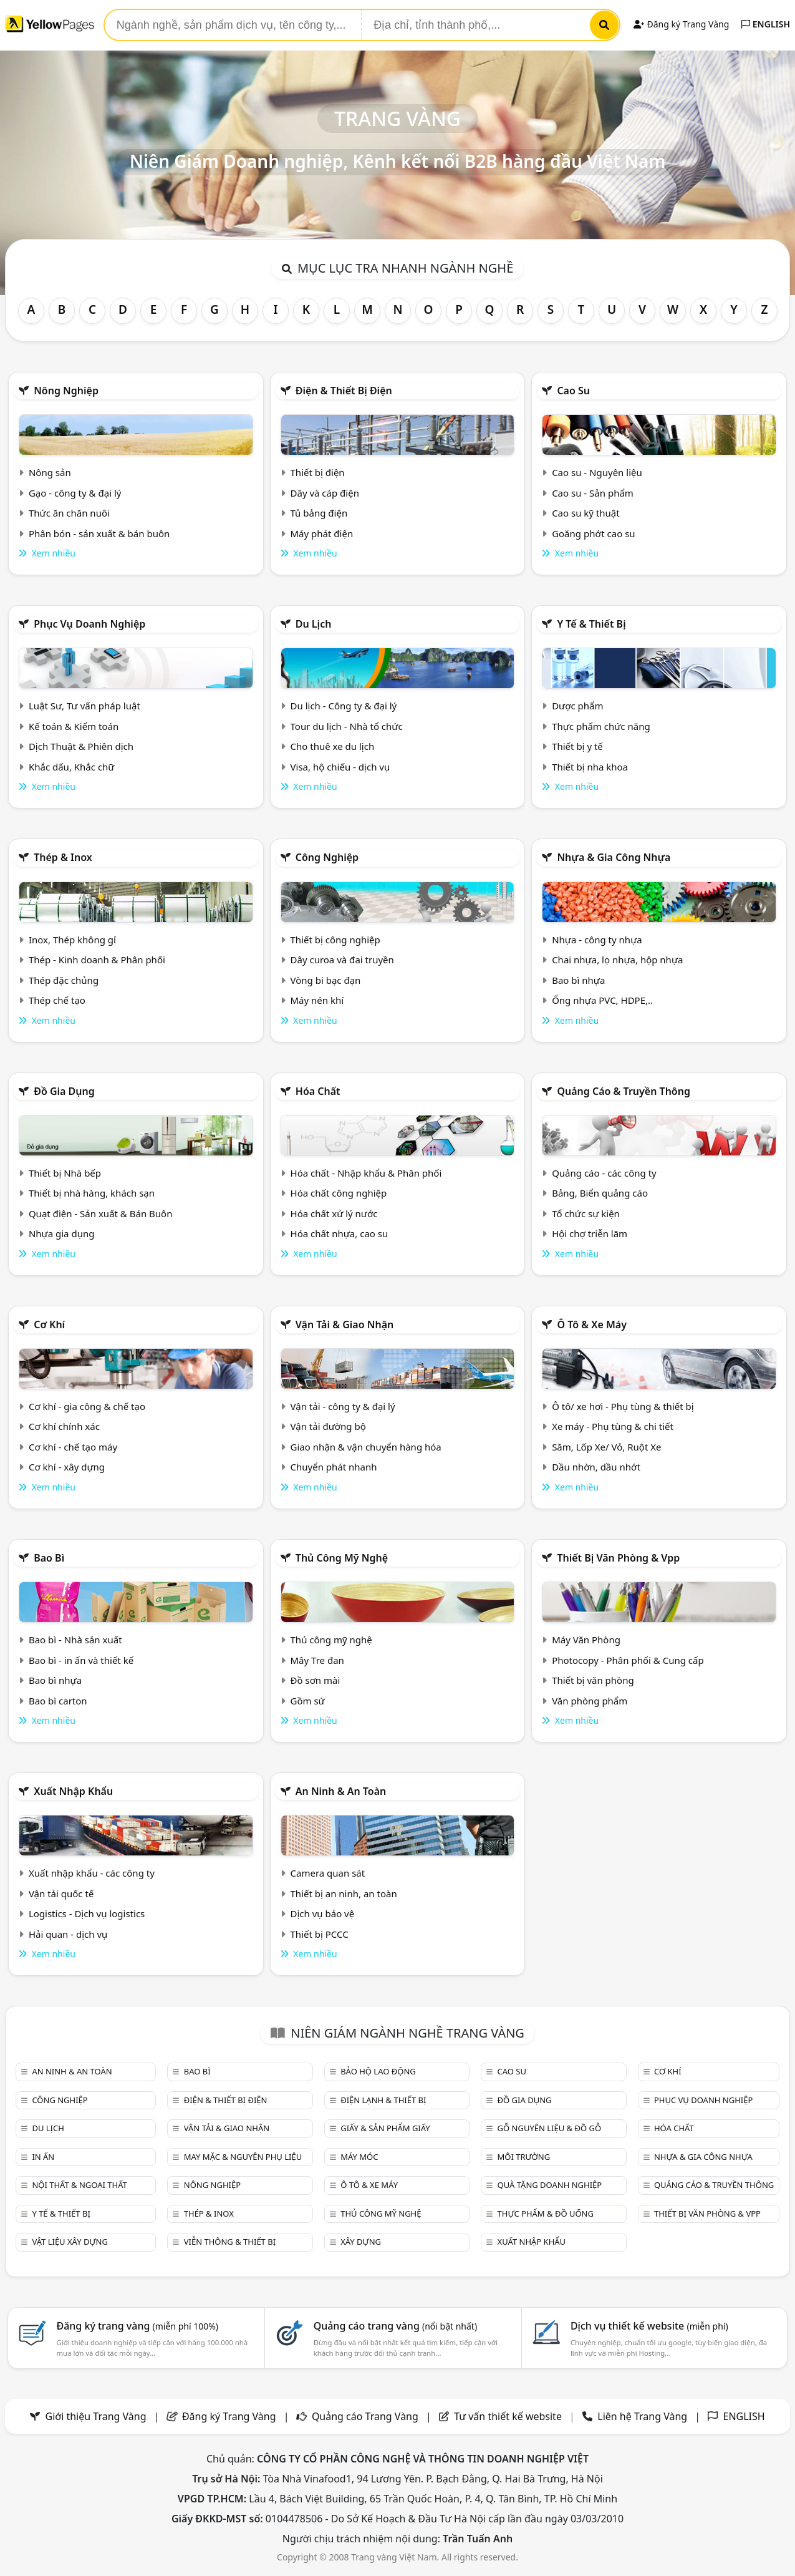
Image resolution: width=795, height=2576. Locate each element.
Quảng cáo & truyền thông (623, 1091)
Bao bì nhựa (578, 980)
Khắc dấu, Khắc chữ (72, 767)
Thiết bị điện (318, 472)
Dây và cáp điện (325, 493)
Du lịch (314, 624)
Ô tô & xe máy (592, 1324)
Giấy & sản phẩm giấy (385, 2128)
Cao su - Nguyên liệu (597, 472)
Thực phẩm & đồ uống (546, 2213)
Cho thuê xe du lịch (333, 746)
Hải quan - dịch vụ (68, 1934)
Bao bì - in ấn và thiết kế (81, 1660)
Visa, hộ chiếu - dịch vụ (340, 767)
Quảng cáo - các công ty (604, 1173)
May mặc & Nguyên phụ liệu (243, 2156)
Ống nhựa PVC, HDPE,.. (602, 1000)
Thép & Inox (63, 857)
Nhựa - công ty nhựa (597, 939)
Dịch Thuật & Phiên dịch (81, 746)
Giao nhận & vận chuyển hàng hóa (366, 1447)
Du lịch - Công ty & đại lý (344, 705)
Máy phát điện (322, 533)
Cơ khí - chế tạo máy (73, 1447)
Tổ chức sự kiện (586, 1213)
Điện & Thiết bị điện (344, 390)
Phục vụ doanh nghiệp (89, 624)
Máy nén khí (317, 1000)
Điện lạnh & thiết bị (383, 2100)
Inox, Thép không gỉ (72, 939)
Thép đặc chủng (64, 980)
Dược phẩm (577, 705)
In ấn (43, 2156)
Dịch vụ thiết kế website (649, 2326)
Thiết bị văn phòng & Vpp (618, 1558)
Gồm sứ (308, 1700)
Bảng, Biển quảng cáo (600, 1193)
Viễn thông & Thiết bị (230, 2241)
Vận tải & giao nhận (344, 1324)
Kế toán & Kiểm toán (73, 726)
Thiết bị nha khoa (590, 767)
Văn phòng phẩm (589, 1700)
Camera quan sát (328, 1873)
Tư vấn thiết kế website (509, 2416)
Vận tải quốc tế (61, 1893)
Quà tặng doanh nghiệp (550, 2184)
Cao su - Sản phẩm (593, 493)
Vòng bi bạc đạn (326, 980)
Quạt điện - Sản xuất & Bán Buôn (101, 1213)
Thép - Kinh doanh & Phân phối (97, 959)
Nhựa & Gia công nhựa (613, 857)
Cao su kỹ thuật (586, 513)
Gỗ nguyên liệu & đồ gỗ (550, 2128)
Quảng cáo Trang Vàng (365, 2416)
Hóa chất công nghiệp (339, 1193)
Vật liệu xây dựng (69, 2241)
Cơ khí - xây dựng (67, 1467)
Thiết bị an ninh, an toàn (344, 1893)
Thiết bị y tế (577, 746)
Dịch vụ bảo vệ (323, 1913)
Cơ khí (49, 1324)
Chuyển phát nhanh (334, 1467)
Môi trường (524, 2156)
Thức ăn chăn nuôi (69, 513)
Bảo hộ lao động (378, 2071)
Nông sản (50, 472)
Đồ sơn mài (315, 1680)
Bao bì (49, 1558)
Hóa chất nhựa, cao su (339, 1233)
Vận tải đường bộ (328, 1426)
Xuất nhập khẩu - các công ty (92, 1873)
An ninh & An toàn (341, 1791)
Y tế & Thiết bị (591, 624)
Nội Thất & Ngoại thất (79, 2184)
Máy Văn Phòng (586, 1639)
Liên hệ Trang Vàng (642, 2416)
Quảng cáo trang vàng (395, 2326)
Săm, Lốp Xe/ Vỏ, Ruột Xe (606, 1447)
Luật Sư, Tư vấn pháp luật (84, 705)
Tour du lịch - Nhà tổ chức (347, 726)
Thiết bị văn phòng (593, 1680)
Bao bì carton (58, 1700)
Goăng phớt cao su (593, 533)
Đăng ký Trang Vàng (681, 24)
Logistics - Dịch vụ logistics (87, 1913)
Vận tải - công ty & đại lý (343, 1406)
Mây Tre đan (317, 1660)
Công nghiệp (327, 857)
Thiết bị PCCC (320, 1934)
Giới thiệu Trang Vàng (96, 2416)
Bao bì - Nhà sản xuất (75, 1639)
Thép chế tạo (57, 1000)
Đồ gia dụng (64, 1091)
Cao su (573, 390)
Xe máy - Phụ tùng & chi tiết (612, 1426)
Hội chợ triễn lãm (589, 1233)
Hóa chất (318, 1091)
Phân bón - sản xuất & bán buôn (99, 533)
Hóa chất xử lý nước (334, 1213)
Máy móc (359, 2156)
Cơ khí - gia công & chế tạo (87, 1406)
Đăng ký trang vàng (137, 2326)
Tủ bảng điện (319, 513)
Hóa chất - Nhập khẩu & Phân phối (366, 1173)
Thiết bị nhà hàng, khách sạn (92, 1193)
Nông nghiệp (66, 390)
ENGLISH (765, 24)
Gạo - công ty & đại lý (75, 493)
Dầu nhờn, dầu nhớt (596, 1467)
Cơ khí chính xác (64, 1426)
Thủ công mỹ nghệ (342, 1558)
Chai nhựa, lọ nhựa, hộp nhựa (617, 959)
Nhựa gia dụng (62, 1233)
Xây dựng (360, 2241)
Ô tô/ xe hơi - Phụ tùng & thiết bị (623, 1406)
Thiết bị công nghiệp (335, 939)
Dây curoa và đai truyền (342, 959)
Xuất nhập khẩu (73, 1791)
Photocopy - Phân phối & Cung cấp (628, 1660)
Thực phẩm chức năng (601, 726)
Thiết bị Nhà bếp (65, 1173)
